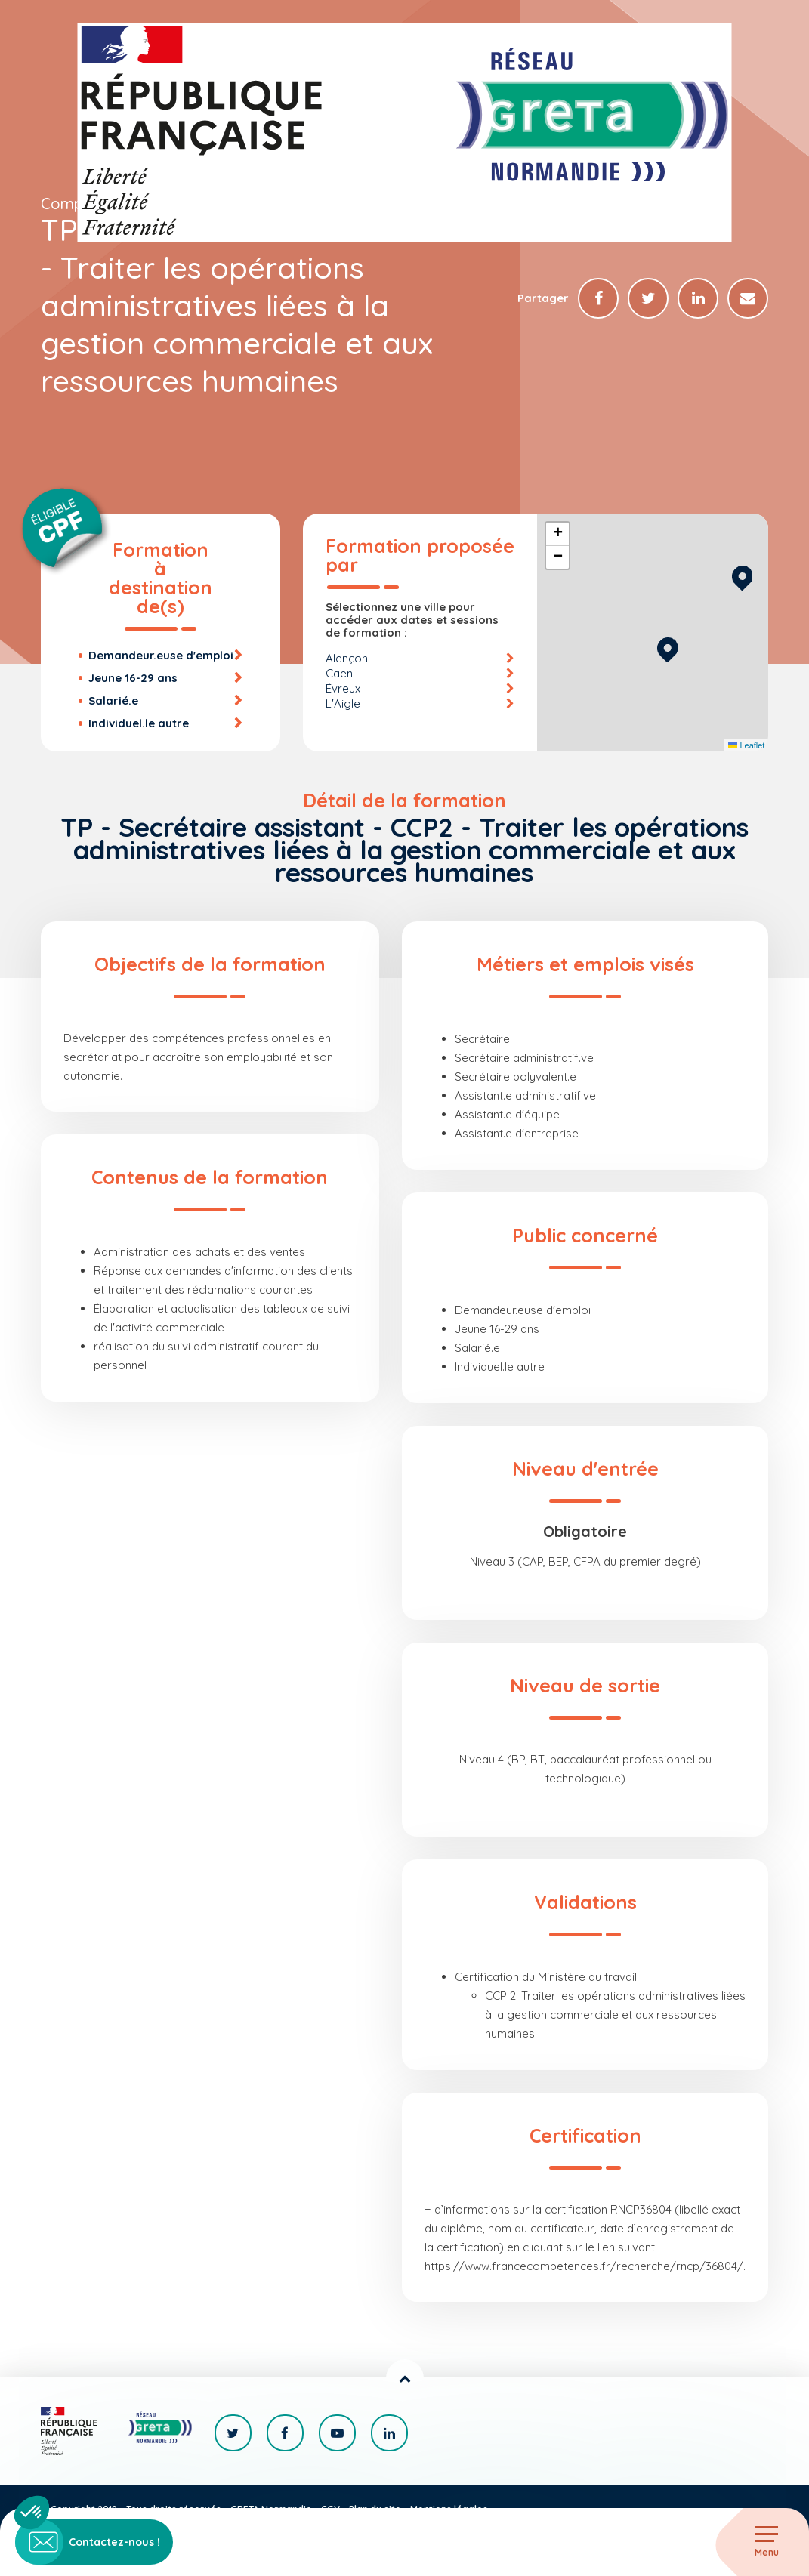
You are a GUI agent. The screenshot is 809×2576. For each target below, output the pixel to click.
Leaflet (746, 745)
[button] (667, 647)
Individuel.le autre (138, 723)
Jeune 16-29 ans (133, 677)
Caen (339, 673)
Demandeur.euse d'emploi (160, 655)
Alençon (347, 658)
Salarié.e (113, 700)
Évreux (343, 688)
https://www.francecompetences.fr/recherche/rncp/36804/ (584, 2266)
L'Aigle (343, 703)
